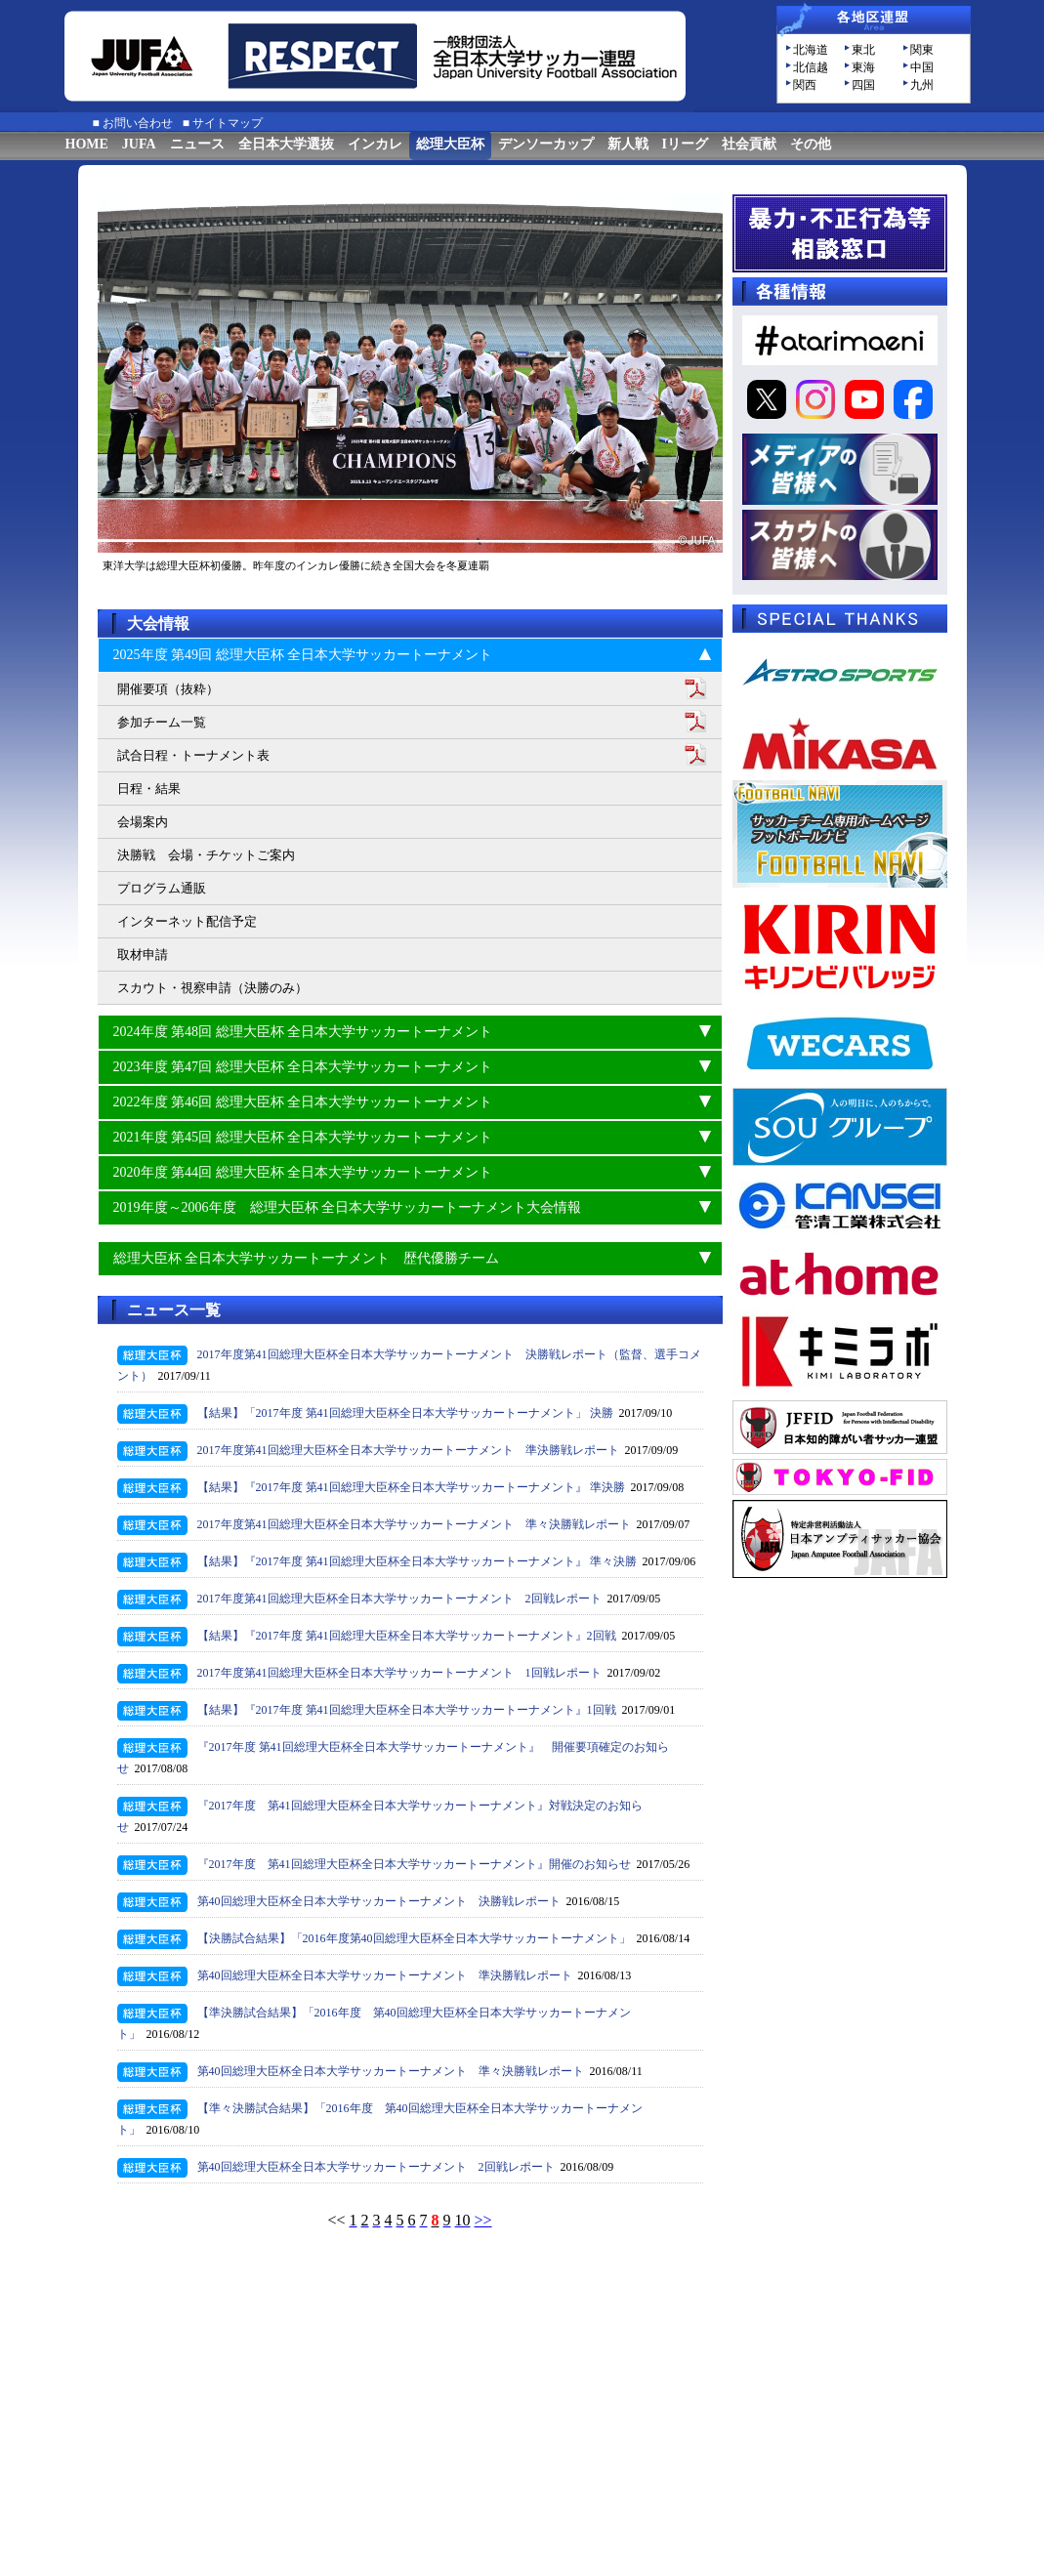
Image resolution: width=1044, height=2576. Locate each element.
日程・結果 (149, 788)
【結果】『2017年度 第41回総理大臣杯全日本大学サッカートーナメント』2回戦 (406, 1635)
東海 (863, 67)
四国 (863, 85)
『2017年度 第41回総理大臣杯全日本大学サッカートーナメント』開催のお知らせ (414, 1864)
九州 (922, 85)
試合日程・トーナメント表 (193, 755)
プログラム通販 (161, 888)
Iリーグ (685, 144)
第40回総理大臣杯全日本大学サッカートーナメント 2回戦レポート (376, 2167)
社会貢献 (749, 144)
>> (483, 2220)
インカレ (375, 144)
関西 (804, 85)
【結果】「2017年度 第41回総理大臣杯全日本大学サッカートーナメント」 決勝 (405, 1413)
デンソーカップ (546, 144)
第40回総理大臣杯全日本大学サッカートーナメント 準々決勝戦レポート (390, 2071)
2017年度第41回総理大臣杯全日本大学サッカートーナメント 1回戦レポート (399, 1673)
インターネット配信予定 (187, 921)
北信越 (810, 67)
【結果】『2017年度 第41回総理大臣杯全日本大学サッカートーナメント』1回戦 (406, 1710)
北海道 (810, 50)
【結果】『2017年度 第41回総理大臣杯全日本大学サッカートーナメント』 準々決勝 (417, 1561)
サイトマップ (227, 123)
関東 (922, 50)
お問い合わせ (138, 123)
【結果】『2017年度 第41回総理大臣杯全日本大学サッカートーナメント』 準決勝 (411, 1487)
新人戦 (627, 144)
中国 (922, 67)
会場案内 (142, 821)
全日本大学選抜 (286, 144)
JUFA (139, 144)
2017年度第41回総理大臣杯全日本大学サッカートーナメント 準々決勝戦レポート (414, 1524)
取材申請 (142, 954)
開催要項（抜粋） (168, 689)
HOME (86, 144)
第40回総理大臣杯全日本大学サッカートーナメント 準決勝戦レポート (384, 1975)
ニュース (197, 144)
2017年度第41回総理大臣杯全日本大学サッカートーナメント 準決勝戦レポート (408, 1450)
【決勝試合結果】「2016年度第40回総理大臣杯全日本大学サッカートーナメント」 (414, 1938)
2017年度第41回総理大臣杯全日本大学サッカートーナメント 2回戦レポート (399, 1598)
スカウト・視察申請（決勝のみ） (212, 987)
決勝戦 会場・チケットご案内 (206, 855)
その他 (810, 144)
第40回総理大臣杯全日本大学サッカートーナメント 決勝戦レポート (379, 1901)
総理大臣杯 (450, 144)
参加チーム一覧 (161, 722)
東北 (863, 50)
